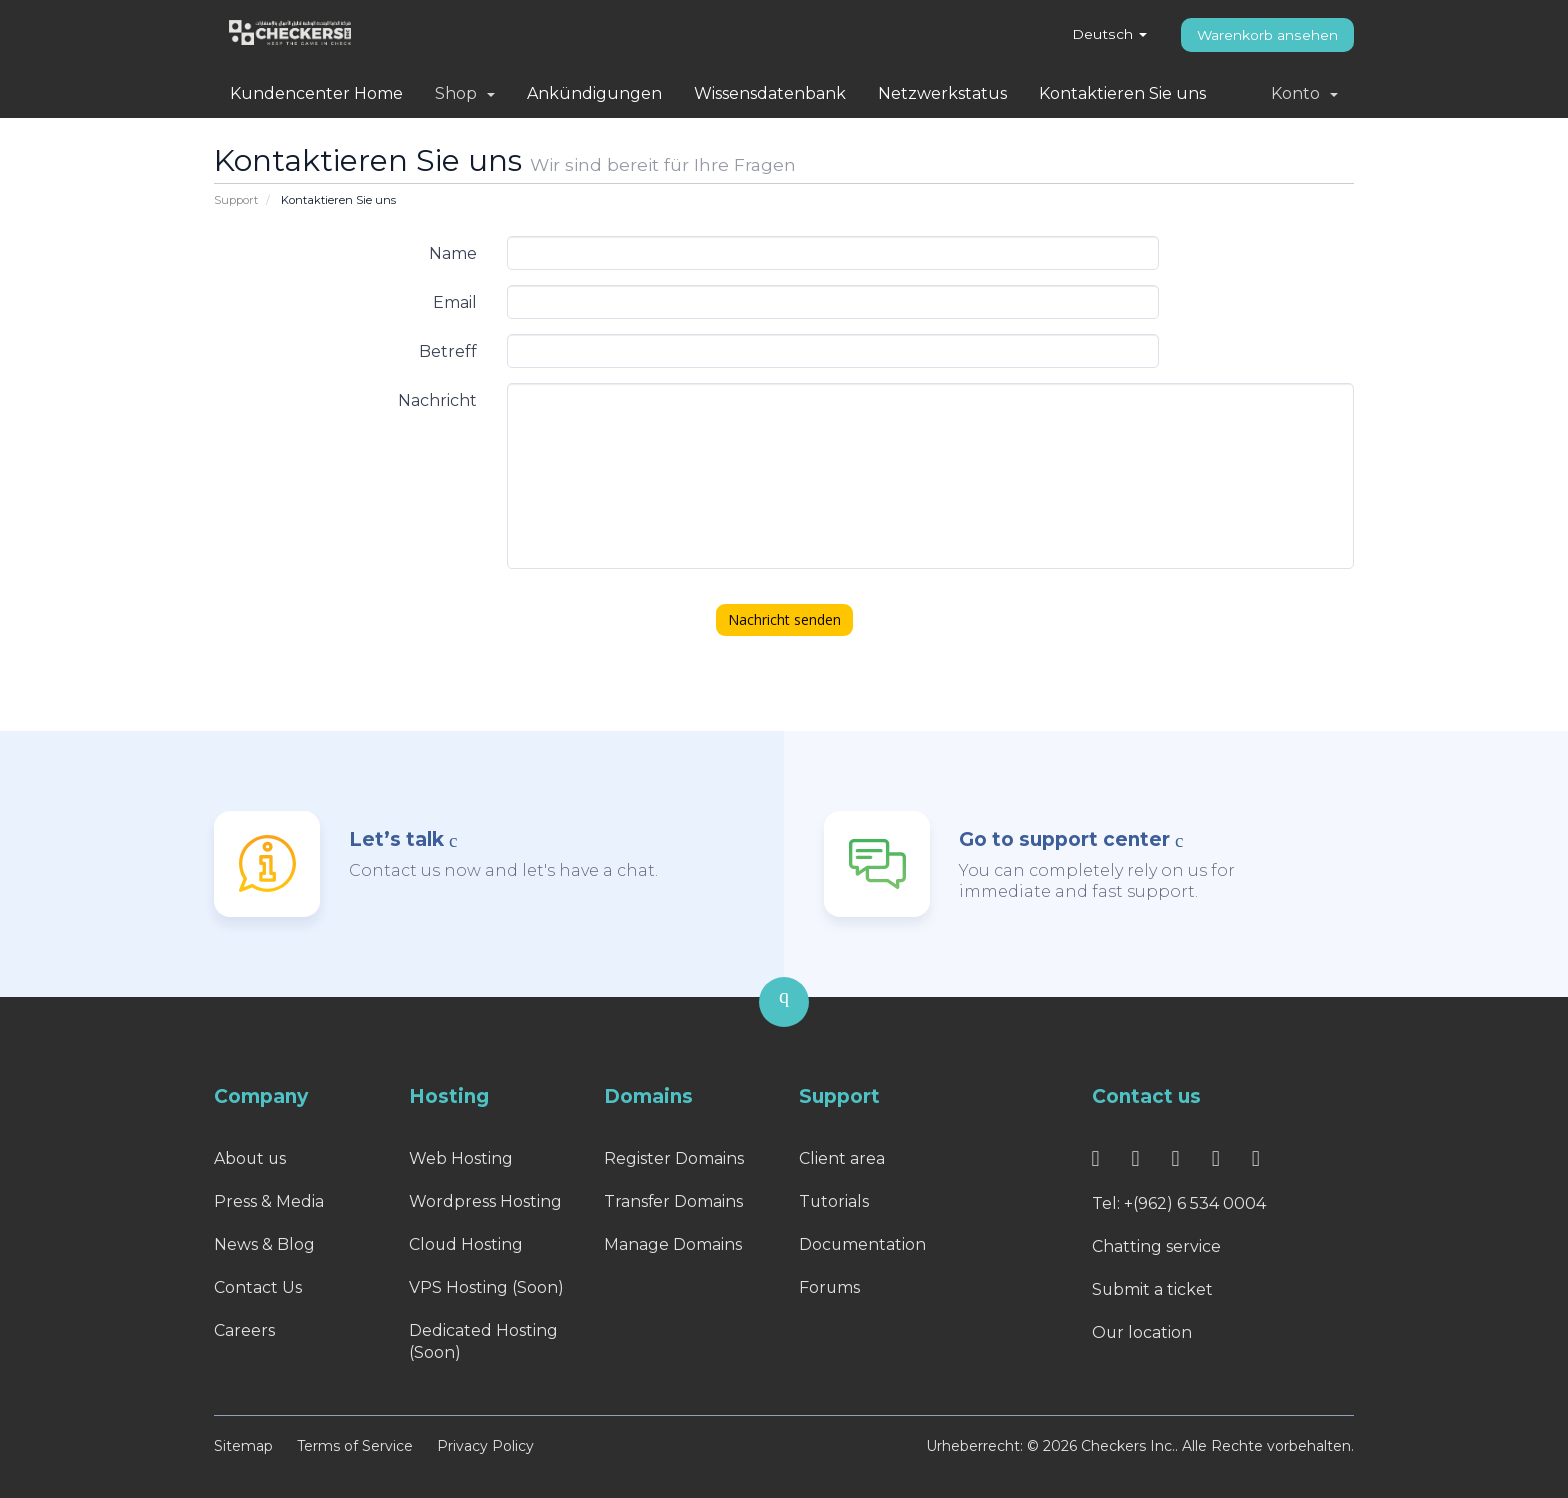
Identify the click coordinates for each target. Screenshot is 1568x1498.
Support (236, 200)
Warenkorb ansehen (1267, 35)
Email (455, 302)
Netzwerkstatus (942, 93)
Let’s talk (396, 839)
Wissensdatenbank (770, 93)
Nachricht (437, 400)
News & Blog (264, 1244)
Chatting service (1156, 1246)
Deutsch (1110, 34)
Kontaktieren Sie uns (1122, 93)
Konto (1304, 93)
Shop (465, 93)
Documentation (863, 1244)
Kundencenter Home (316, 93)
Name (453, 253)
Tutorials (834, 1201)
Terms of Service (355, 1446)
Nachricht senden (784, 619)
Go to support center (1064, 839)
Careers (244, 1330)
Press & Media (269, 1201)
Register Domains (674, 1158)
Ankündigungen (594, 93)
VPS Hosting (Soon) (486, 1287)
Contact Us (258, 1287)
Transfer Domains (674, 1201)
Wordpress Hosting (485, 1201)
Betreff (448, 351)
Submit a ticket (1153, 1289)
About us (251, 1158)
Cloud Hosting (466, 1244)
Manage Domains (673, 1244)
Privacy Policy (485, 1446)
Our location (1142, 1332)
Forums (830, 1287)
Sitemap (243, 1446)
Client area (842, 1158)
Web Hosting (461, 1158)
